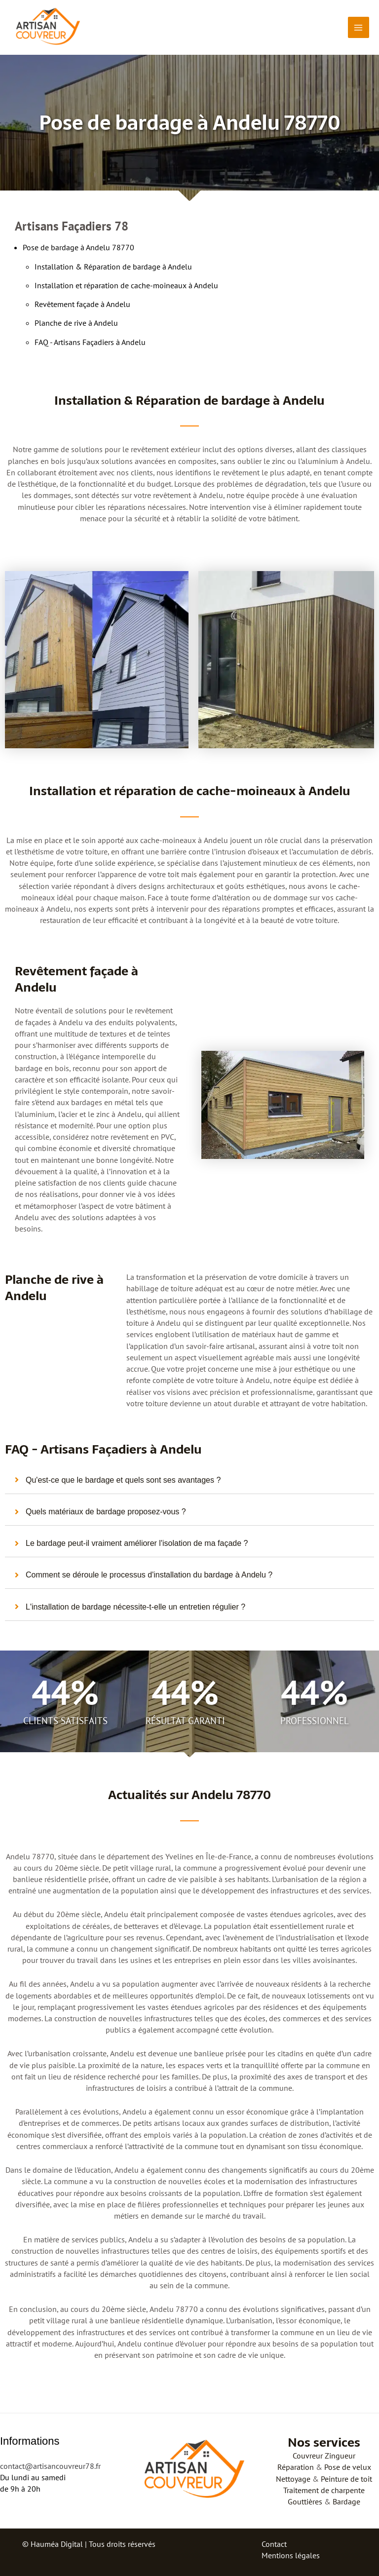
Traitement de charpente (324, 2490)
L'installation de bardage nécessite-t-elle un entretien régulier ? (135, 1607)
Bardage (346, 2501)
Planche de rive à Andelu (76, 323)
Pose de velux (347, 2467)
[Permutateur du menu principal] (358, 27)
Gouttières (305, 2501)
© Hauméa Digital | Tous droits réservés (88, 2544)
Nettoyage (293, 2479)
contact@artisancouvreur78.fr (50, 2466)
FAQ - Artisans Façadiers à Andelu (90, 342)
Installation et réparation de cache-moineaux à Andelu (126, 285)
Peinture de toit (346, 2479)
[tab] (189, 1480)
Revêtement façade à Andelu (82, 304)
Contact (274, 2544)
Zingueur (340, 2456)
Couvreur (308, 2456)
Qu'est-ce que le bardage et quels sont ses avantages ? (123, 1480)
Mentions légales (291, 2555)
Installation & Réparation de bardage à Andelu (113, 266)
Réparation (295, 2467)
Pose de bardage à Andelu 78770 (78, 247)
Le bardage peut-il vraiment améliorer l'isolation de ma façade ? (137, 1543)
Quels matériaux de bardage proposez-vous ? (106, 1511)
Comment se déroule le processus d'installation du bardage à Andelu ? (149, 1575)
